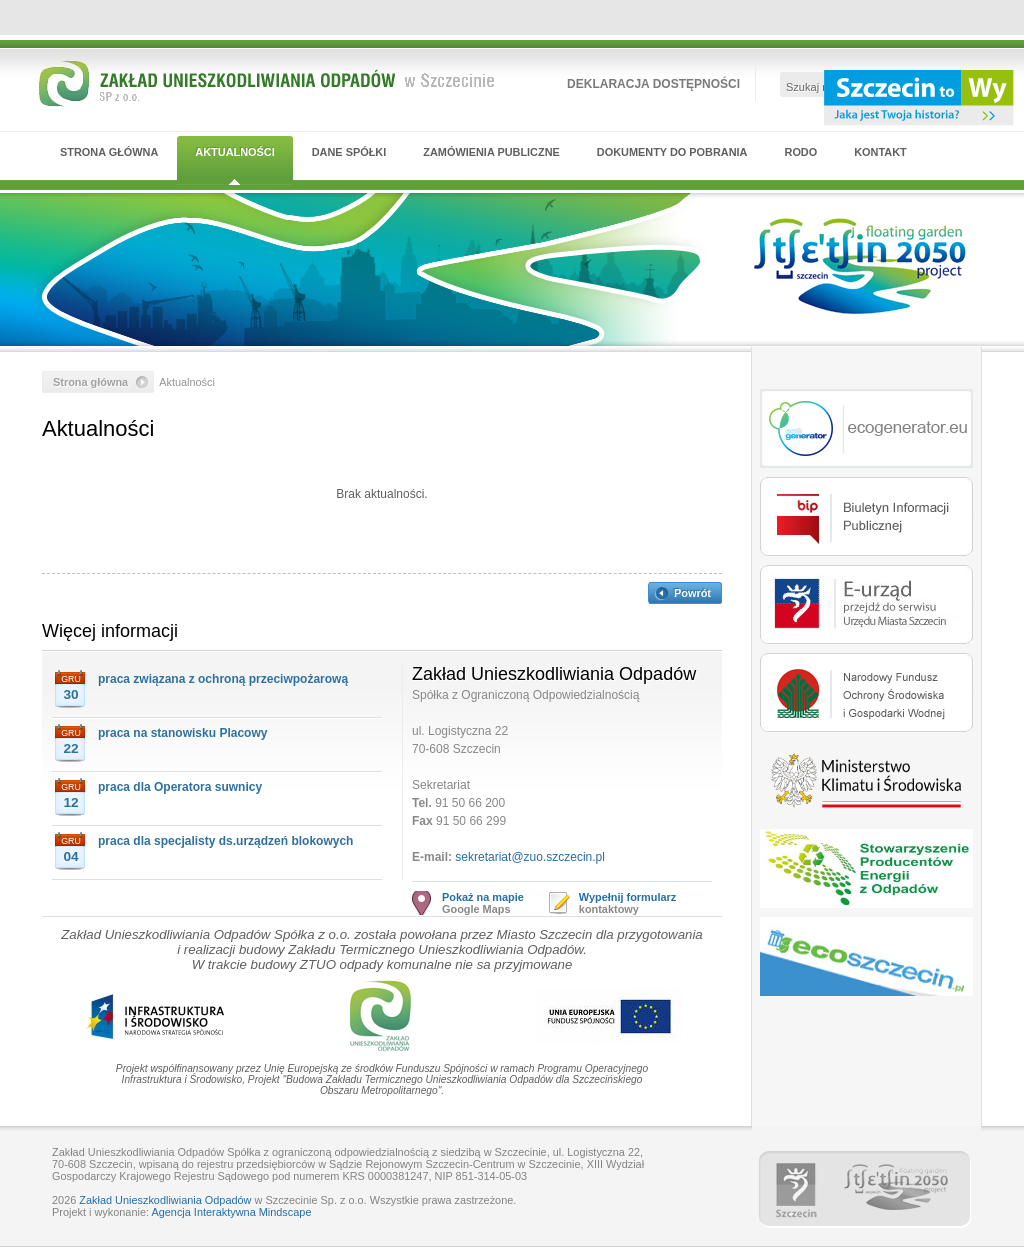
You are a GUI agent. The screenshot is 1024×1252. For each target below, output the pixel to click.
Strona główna (109, 152)
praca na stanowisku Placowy (182, 733)
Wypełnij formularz (627, 897)
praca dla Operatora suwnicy (180, 787)
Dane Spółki (349, 152)
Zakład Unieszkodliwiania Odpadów (165, 1200)
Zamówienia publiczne (491, 152)
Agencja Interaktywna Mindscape (231, 1212)
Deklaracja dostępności (653, 84)
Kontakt (880, 152)
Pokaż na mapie (483, 897)
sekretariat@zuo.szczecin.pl (530, 857)
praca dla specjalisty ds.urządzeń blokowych (225, 841)
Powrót (692, 593)
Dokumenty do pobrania (672, 152)
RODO (801, 152)
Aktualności (234, 152)
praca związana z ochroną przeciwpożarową (223, 679)
